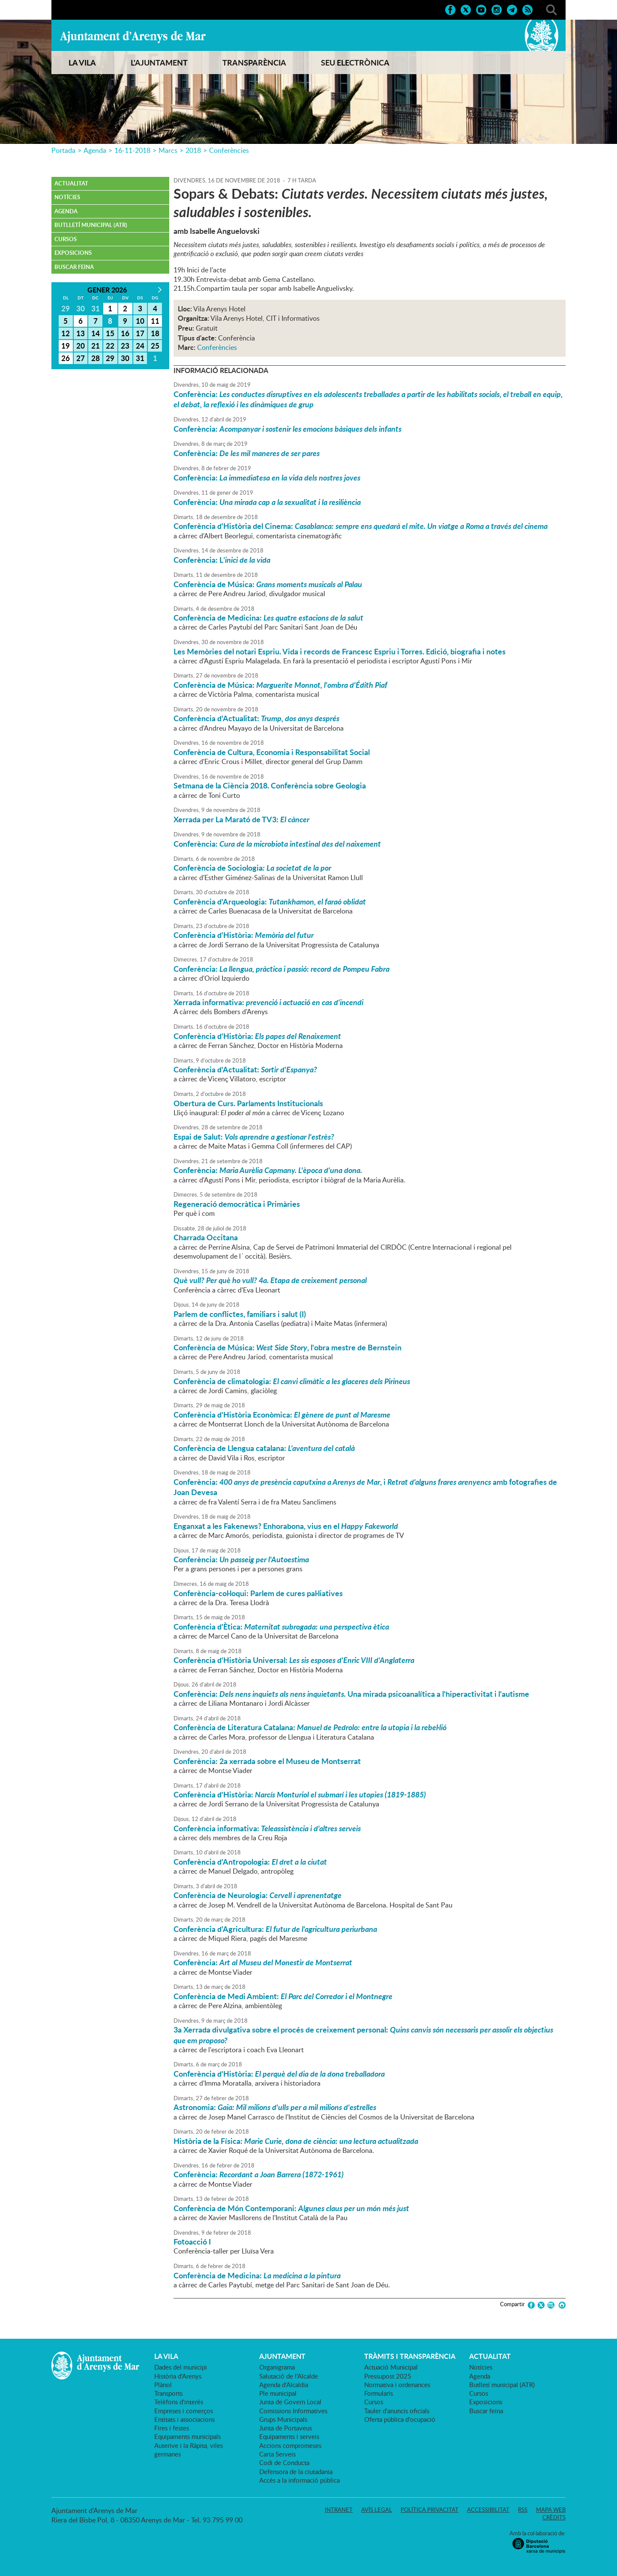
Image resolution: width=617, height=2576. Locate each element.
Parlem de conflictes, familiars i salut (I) (240, 1313)
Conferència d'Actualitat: (256, 718)
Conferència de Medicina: (268, 617)
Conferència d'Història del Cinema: (361, 525)
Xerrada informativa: (268, 1002)
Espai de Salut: (254, 1136)
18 (155, 333)
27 (80, 358)
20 (80, 345)
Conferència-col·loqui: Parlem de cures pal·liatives (258, 1593)
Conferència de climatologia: (292, 1381)
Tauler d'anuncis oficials (396, 2410)
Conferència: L (222, 559)
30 (125, 358)
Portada (63, 150)
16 (125, 333)
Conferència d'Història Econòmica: (282, 1414)
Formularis (378, 2393)
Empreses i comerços (183, 2410)
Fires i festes (171, 2428)
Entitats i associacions (184, 2419)
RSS (522, 2509)
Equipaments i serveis (289, 2436)
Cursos (65, 239)
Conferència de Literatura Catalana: (310, 1727)
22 (110, 345)
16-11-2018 (132, 150)
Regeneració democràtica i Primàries (237, 1203)
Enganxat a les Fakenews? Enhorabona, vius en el (286, 1525)
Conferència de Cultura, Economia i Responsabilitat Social (272, 752)
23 (125, 345)
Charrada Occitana (206, 1237)
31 (140, 358)
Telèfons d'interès (178, 2401)
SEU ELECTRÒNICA (355, 62)
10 (140, 321)
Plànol (163, 2384)
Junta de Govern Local (290, 2401)
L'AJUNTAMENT (159, 62)
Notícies (67, 197)
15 (110, 333)
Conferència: (368, 399)
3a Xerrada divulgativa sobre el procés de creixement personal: (363, 2034)
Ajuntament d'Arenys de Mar (133, 36)
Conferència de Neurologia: (257, 1895)
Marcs (168, 150)
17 (140, 333)
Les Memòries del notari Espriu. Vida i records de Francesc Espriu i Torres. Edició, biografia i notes (340, 651)
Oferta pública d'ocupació (399, 2419)
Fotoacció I (192, 2241)
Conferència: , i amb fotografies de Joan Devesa (365, 1487)
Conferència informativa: (267, 1828)
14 (95, 333)
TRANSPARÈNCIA (254, 62)
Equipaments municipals (187, 2436)
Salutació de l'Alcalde (288, 2376)
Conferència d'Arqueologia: (270, 901)
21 (95, 345)
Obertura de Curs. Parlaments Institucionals (248, 1103)
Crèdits (554, 2517)
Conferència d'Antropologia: (250, 1861)
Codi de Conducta (284, 2462)
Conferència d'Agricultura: (275, 1928)
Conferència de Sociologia (252, 867)
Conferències (229, 150)
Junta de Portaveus (285, 2428)
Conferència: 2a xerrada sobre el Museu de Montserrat (267, 1761)
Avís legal (376, 2509)
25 (155, 345)
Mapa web (551, 2509)
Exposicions (73, 253)
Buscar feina (74, 267)
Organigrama (277, 2367)
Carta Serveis (277, 2454)
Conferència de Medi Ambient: (283, 1996)
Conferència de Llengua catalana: (264, 1448)
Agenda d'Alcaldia (283, 2384)
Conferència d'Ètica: (281, 1626)
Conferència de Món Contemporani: (291, 2208)
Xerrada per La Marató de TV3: (241, 819)
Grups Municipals (283, 2419)
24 (140, 345)
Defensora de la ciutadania (295, 2471)
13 (80, 333)
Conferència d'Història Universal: (294, 1660)
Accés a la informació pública (299, 2480)
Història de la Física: (296, 2140)
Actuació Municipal (391, 2367)
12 (65, 333)
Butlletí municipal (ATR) (90, 225)
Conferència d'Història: (244, 934)
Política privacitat (429, 2509)
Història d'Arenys (177, 2376)
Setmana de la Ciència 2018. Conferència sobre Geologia (270, 785)
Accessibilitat (488, 2509)
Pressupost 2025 (387, 2376)
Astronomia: (275, 2107)
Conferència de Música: (268, 584)
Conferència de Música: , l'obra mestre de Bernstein (287, 1347)
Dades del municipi (180, 2367)
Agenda (95, 150)
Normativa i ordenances (397, 2384)
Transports (168, 2393)
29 (110, 358)
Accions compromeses (290, 2445)
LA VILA (82, 62)
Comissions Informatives (293, 2410)
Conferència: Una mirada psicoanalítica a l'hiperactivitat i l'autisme (351, 1693)
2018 (193, 150)
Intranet (339, 2509)
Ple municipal (278, 2393)
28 (95, 358)
